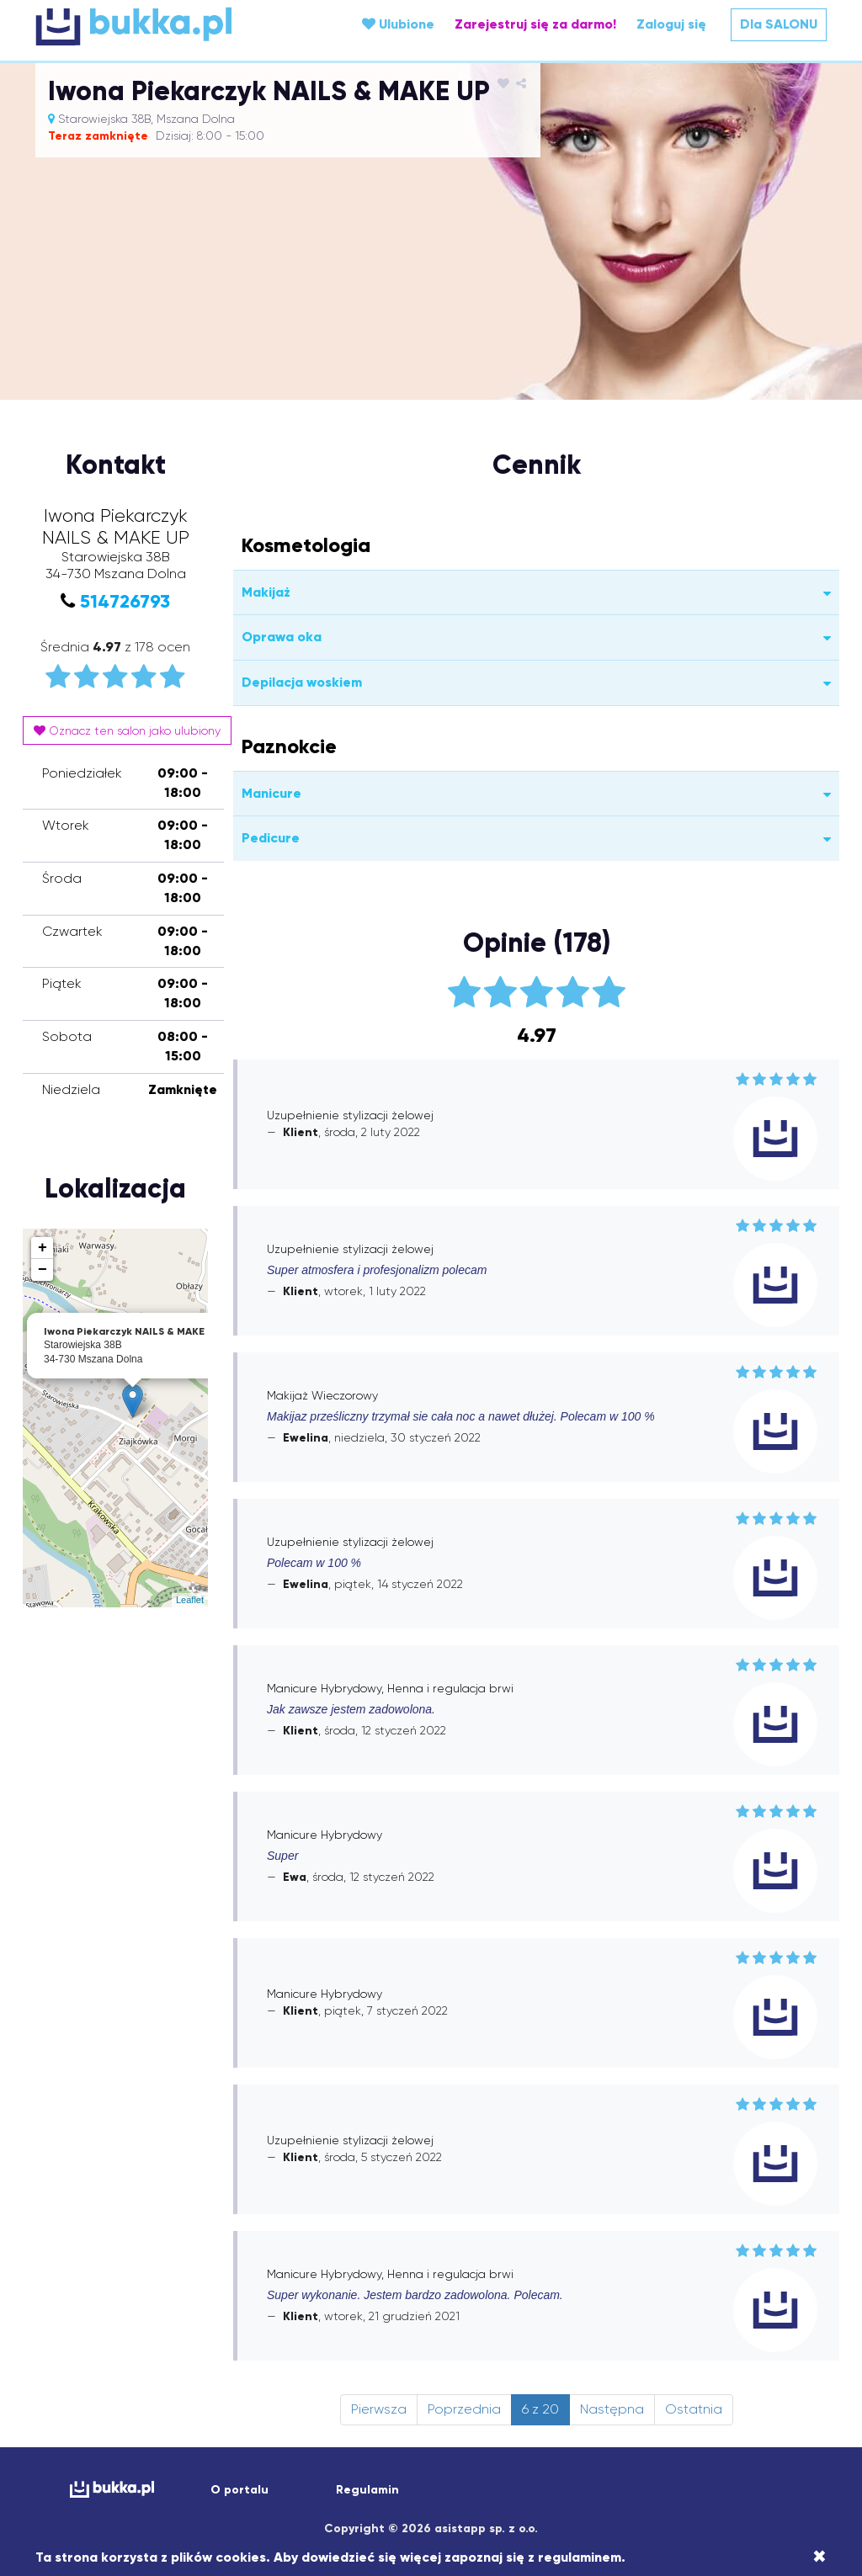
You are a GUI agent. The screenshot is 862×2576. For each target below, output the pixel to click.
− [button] (42, 1270)
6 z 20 (540, 2409)
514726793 (125, 601)
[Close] (819, 2556)
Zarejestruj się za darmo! (535, 24)
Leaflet (190, 1600)
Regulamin (367, 2490)
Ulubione (398, 24)
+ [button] (42, 1248)
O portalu (239, 2490)
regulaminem (579, 2557)
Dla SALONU (778, 24)
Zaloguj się (671, 24)
